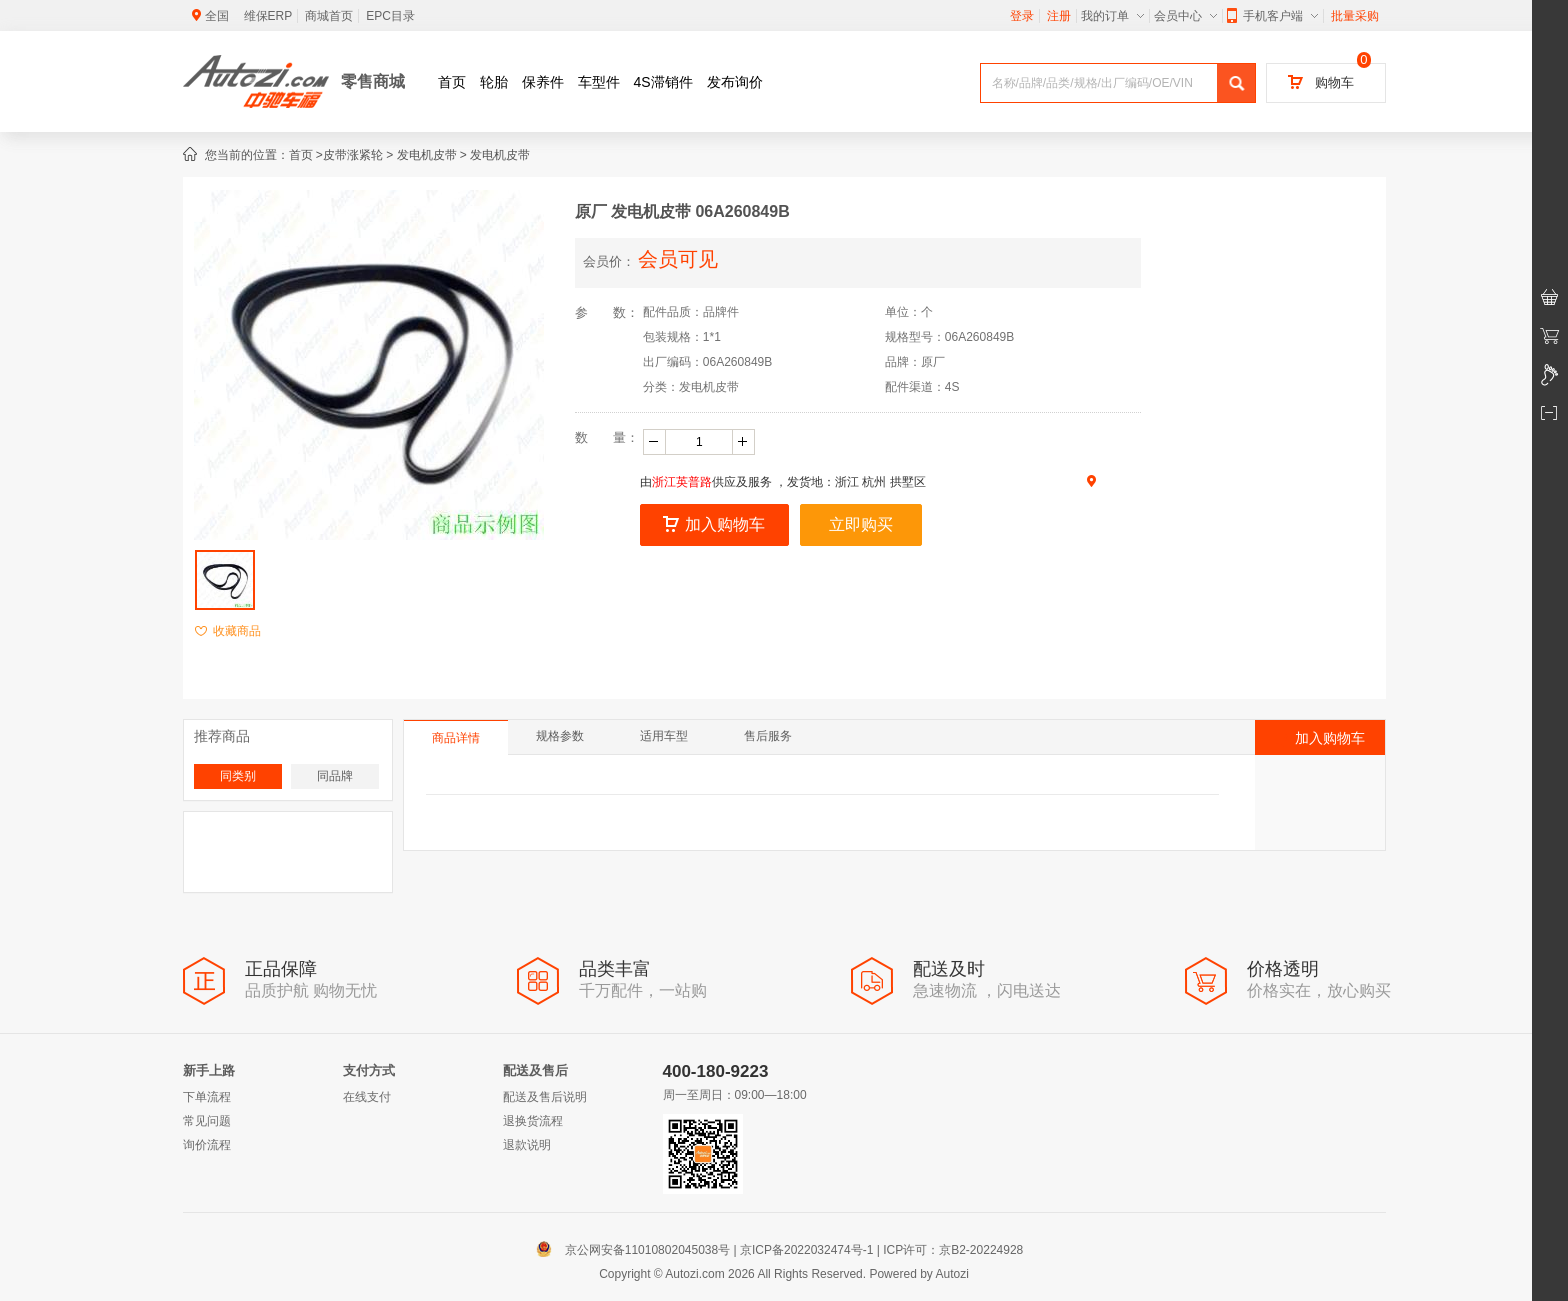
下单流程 (207, 1097)
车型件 (599, 82)
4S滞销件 (663, 82)
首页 (452, 82)
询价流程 (207, 1145)
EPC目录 (390, 16)
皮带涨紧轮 (353, 155)
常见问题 (207, 1121)
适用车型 (664, 736)
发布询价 (735, 82)
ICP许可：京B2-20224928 (953, 1250)
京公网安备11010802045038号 (637, 1250)
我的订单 (1112, 16)
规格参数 (560, 736)
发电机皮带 (427, 155)
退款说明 (527, 1145)
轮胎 (494, 82)
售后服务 (768, 736)
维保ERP (268, 16)
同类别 (238, 776)
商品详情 (456, 738)
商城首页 (329, 16)
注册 (1059, 16)
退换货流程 (533, 1121)
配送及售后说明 (545, 1097)
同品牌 (335, 776)
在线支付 (367, 1097)
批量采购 (1355, 16)
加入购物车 (714, 524)
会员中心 (1185, 16)
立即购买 (861, 524)
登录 (1022, 16)
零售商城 (373, 81)
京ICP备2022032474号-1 (806, 1250)
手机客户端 (1272, 16)
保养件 (543, 82)
